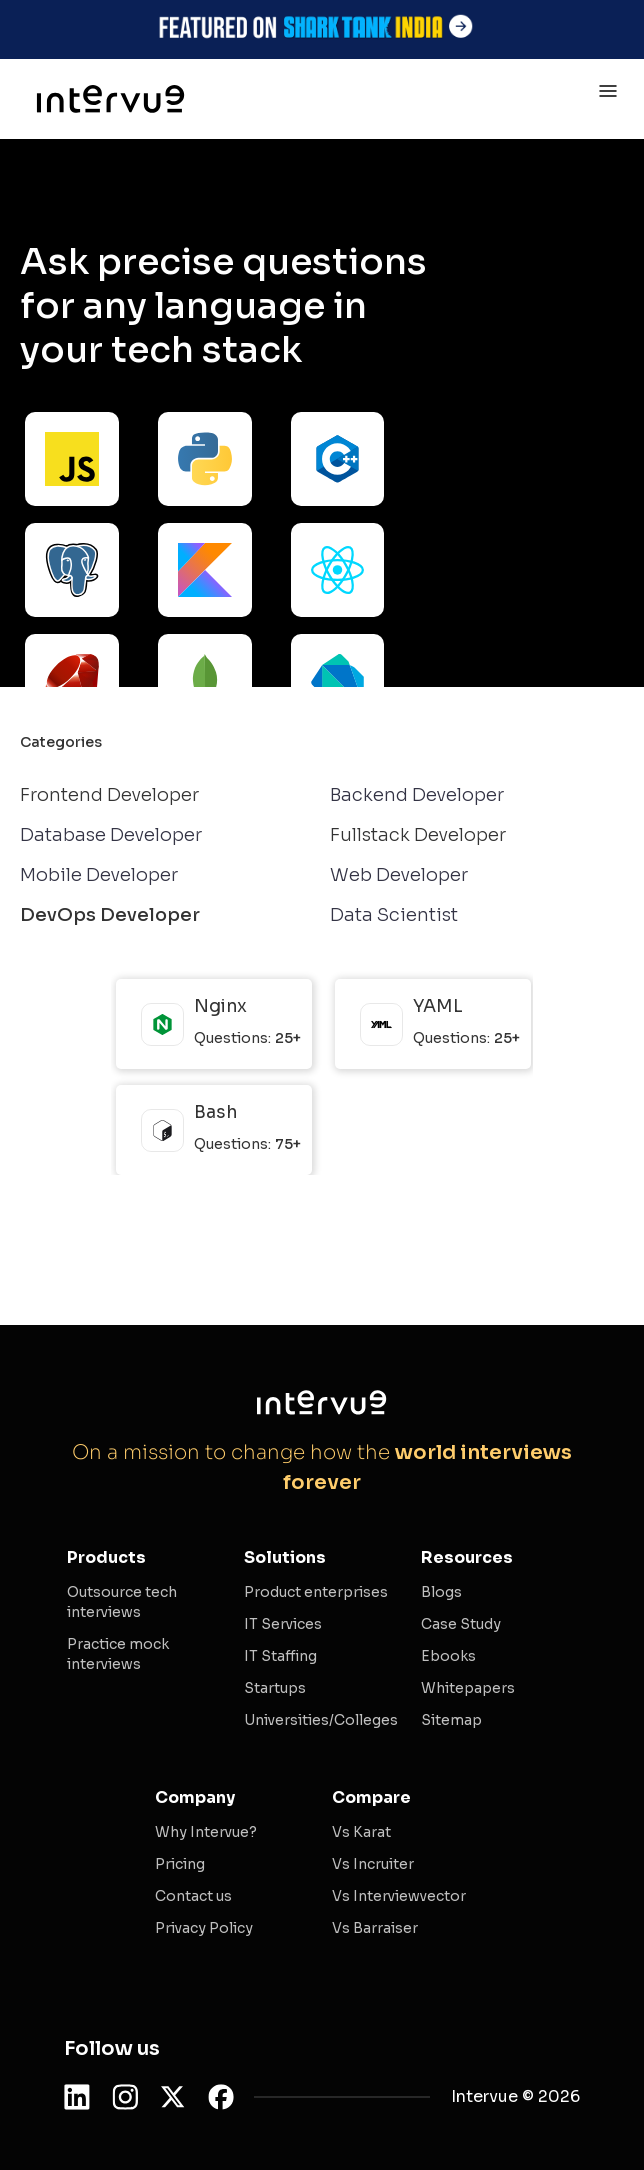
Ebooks (448, 1656)
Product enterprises (316, 1592)
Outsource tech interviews (122, 1602)
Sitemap (451, 1720)
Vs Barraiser (375, 1928)
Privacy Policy (204, 1928)
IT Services (283, 1624)
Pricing (180, 1864)
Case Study (461, 1624)
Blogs (441, 1592)
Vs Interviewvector (399, 1896)
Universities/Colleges (321, 1720)
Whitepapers (468, 1688)
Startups (275, 1688)
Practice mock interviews (118, 1654)
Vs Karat (361, 1832)
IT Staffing (280, 1656)
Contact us (193, 1896)
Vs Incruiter (373, 1864)
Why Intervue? (206, 1832)
